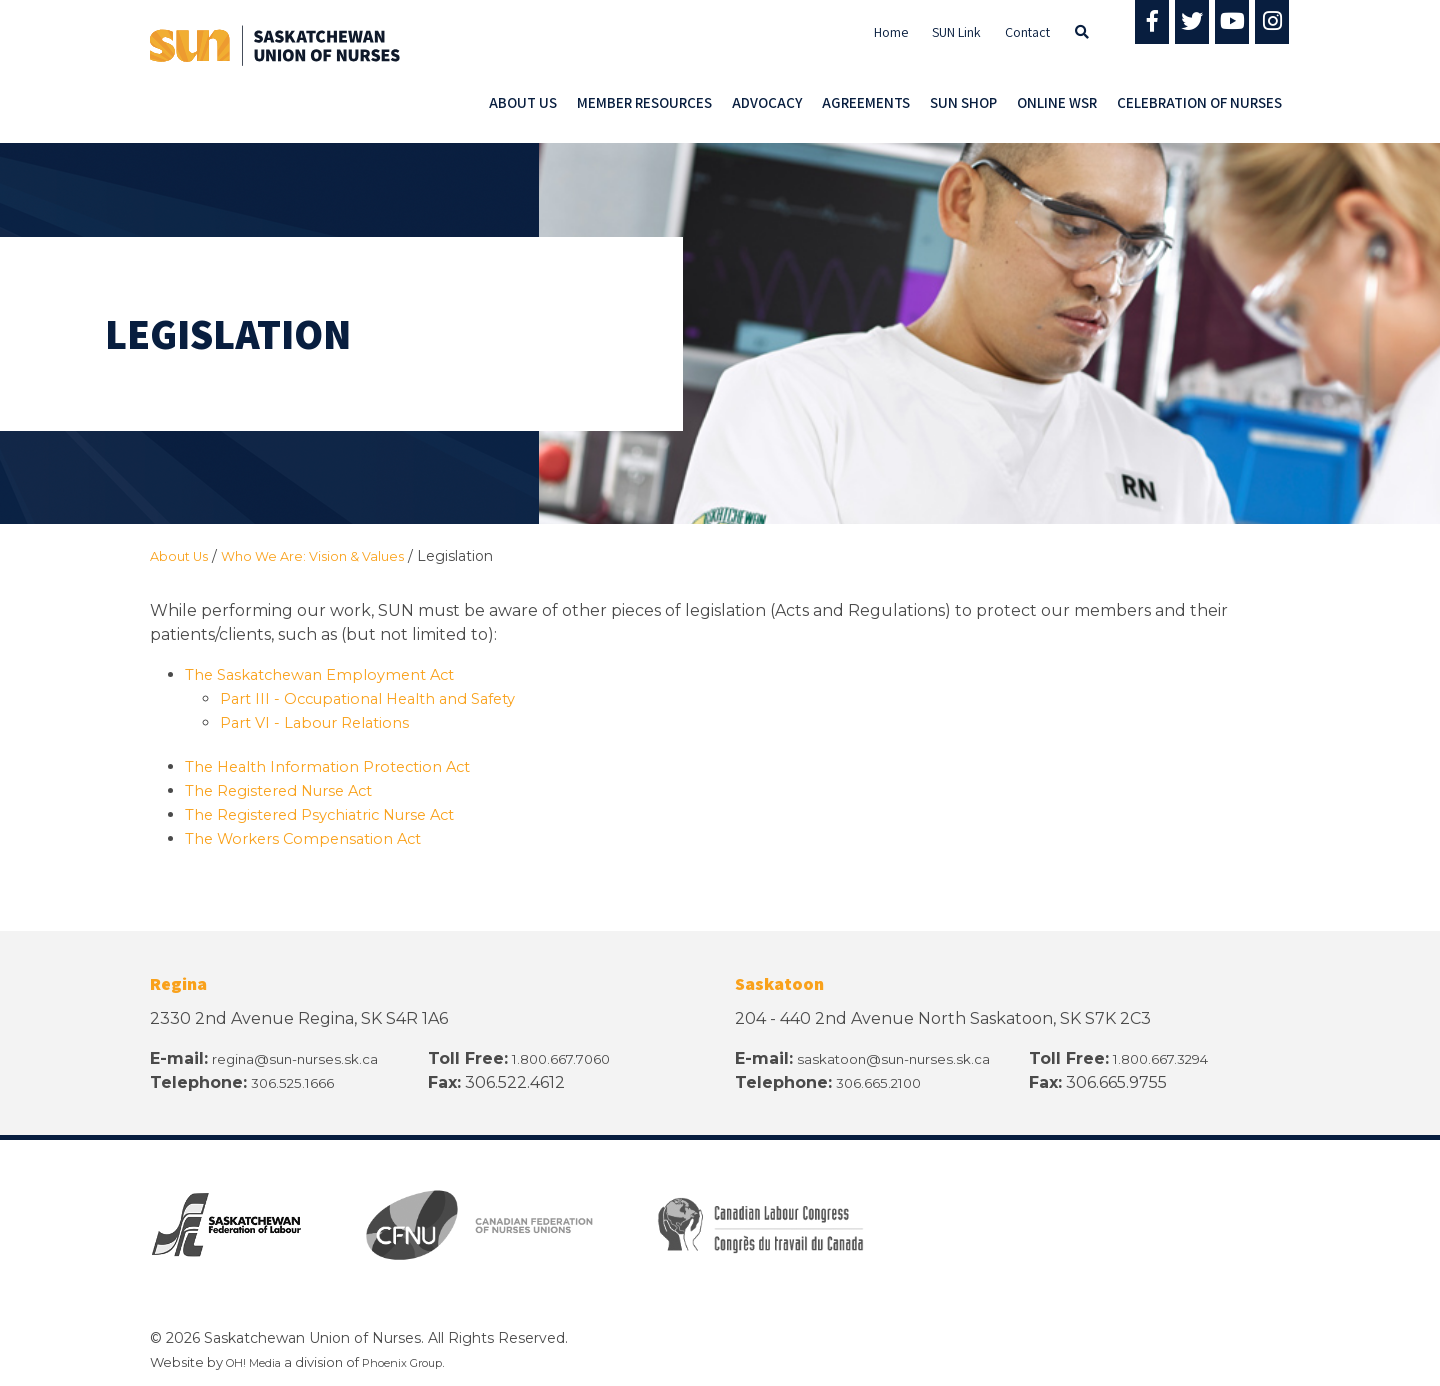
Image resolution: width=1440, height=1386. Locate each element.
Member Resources (644, 102)
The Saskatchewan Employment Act (331, 673)
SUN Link (956, 32)
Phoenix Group (424, 1361)
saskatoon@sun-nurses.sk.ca (911, 1057)
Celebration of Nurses (1199, 102)
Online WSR (1057, 102)
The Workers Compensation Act (314, 837)
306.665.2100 (886, 1081)
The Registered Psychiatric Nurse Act (334, 813)
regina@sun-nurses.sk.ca (311, 1057)
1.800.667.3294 (1173, 1057)
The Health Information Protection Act (340, 765)
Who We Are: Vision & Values (328, 556)
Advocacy (767, 102)
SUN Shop (963, 102)
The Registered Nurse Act (289, 789)
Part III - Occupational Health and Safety (382, 697)
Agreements (866, 102)
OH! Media (260, 1361)
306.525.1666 (299, 1081)
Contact (1027, 32)
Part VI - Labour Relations (322, 721)
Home (891, 32)
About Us (523, 102)
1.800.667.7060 (575, 1057)
